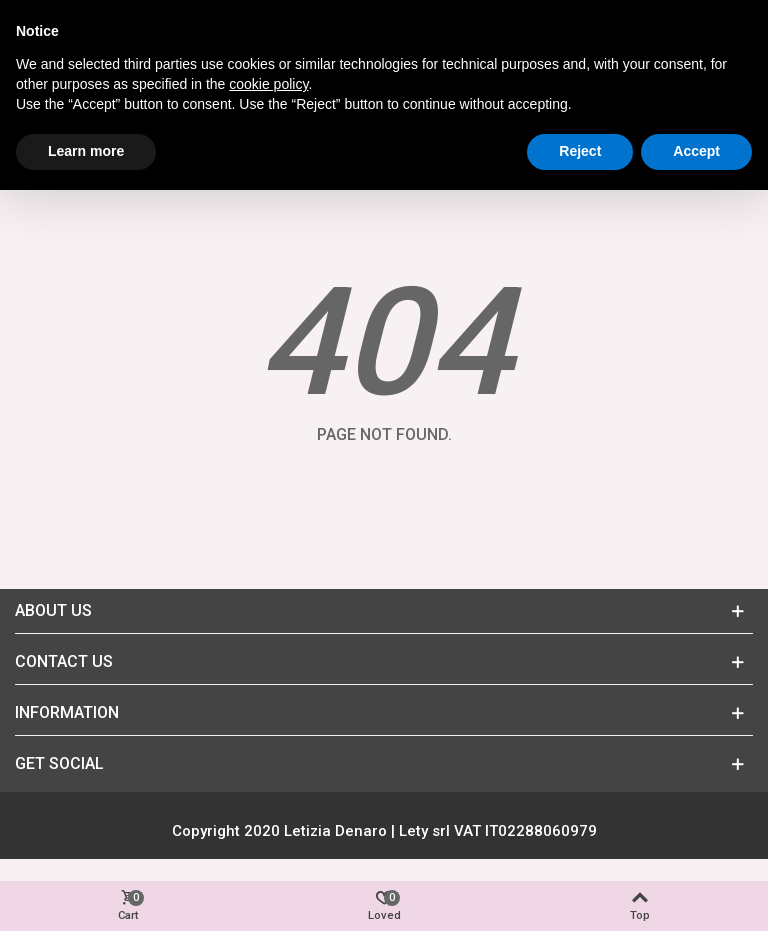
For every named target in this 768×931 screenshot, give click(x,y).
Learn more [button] (86, 151)
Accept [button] (696, 151)
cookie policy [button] (268, 84)
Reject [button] (580, 151)
